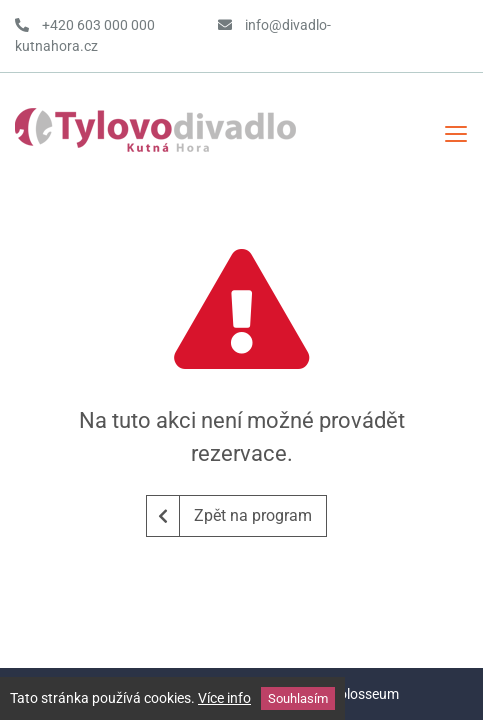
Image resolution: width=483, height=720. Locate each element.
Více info (224, 698)
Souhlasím (298, 698)
